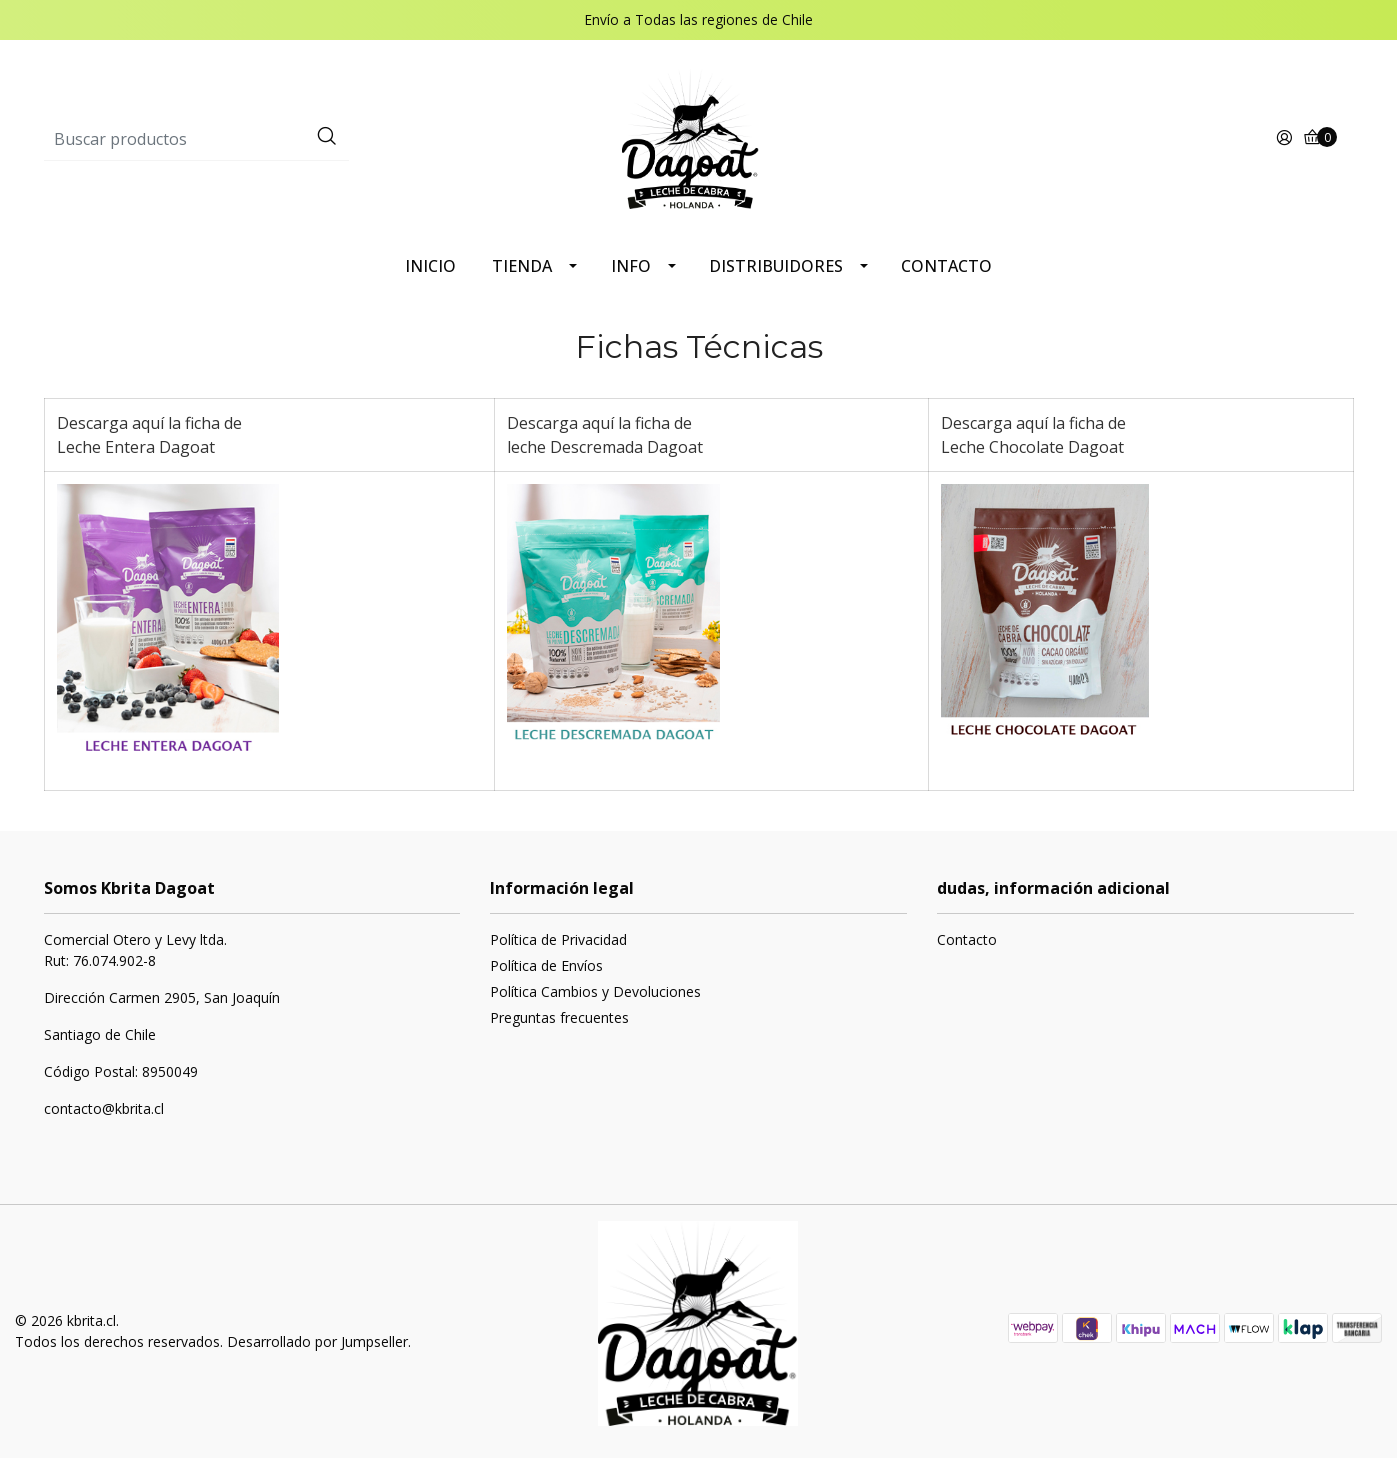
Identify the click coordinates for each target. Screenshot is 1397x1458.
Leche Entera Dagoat (136, 447)
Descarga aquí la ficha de (151, 423)
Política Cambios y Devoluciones (595, 991)
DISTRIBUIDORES (776, 266)
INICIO (430, 266)
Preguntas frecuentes (559, 1017)
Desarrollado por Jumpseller (317, 1341)
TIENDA (522, 266)
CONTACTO (946, 266)
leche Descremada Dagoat (605, 447)
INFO (631, 266)
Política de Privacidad (558, 939)
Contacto (967, 939)
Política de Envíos (546, 965)
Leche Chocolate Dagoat (1032, 447)
